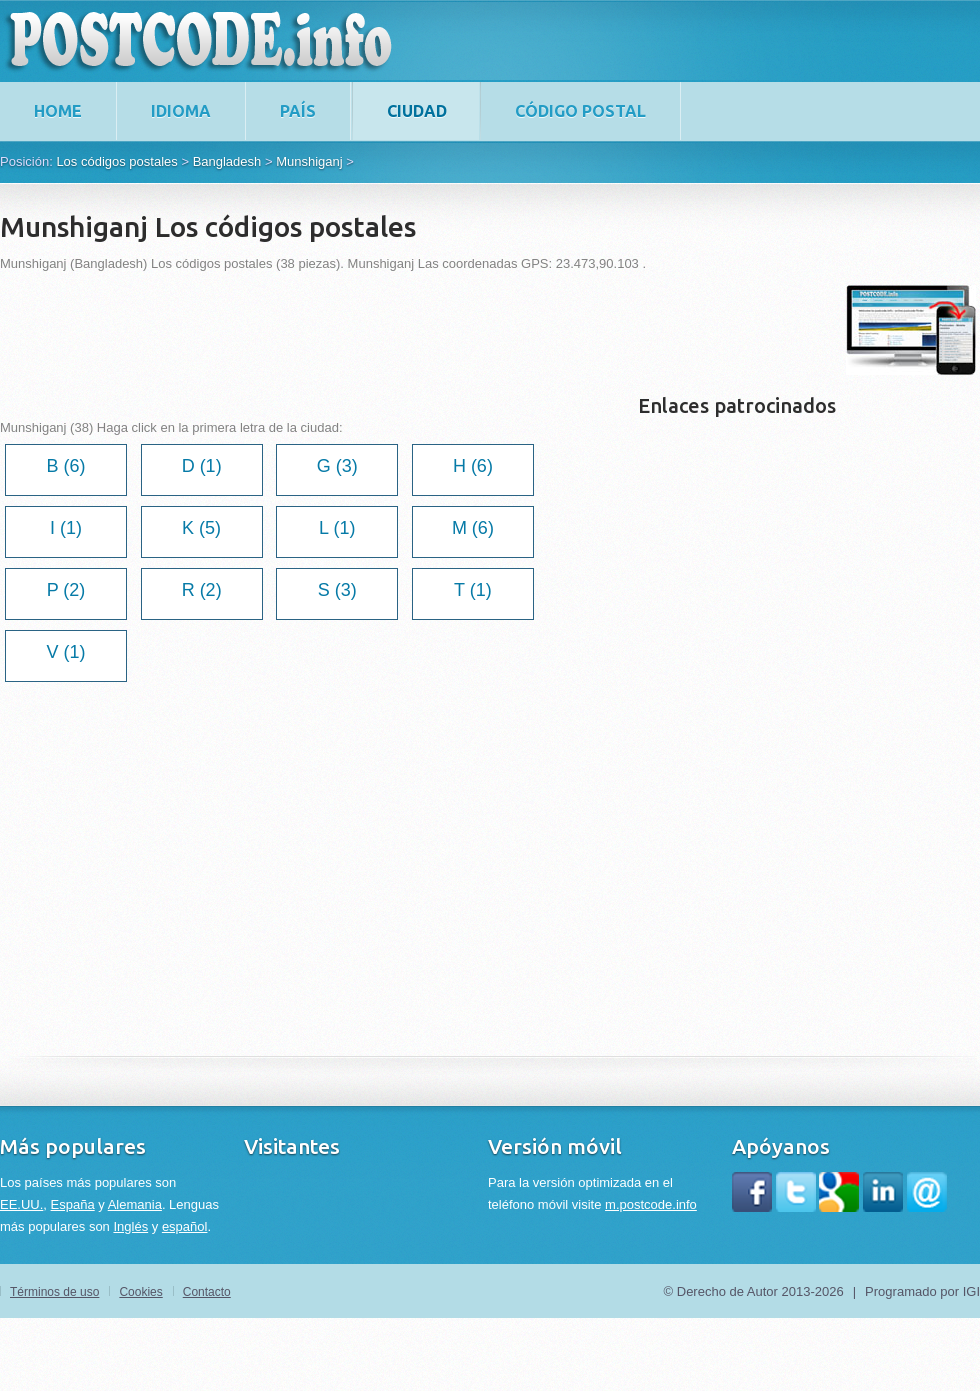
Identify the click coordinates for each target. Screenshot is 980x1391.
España (73, 1204)
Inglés (130, 1226)
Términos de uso (54, 1292)
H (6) (473, 466)
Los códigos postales (116, 161)
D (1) (202, 466)
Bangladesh (227, 161)
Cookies (140, 1292)
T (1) (473, 590)
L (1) (337, 528)
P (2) (66, 590)
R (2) (202, 590)
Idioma (181, 111)
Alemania (135, 1204)
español (185, 1226)
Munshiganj (309, 161)
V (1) (65, 652)
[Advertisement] (364, 330)
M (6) (473, 528)
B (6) (65, 466)
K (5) (201, 528)
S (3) (337, 590)
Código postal (580, 111)
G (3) (337, 466)
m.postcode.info (651, 1204)
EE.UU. (21, 1204)
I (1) (66, 528)
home (58, 111)
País (298, 111)
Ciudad (417, 111)
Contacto (207, 1292)
